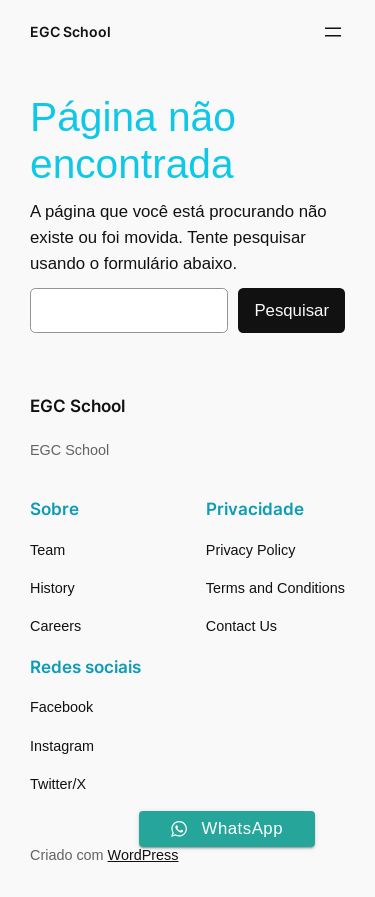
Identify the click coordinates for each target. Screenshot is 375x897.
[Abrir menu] (333, 32)
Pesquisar (291, 310)
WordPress (143, 855)
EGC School (70, 31)
